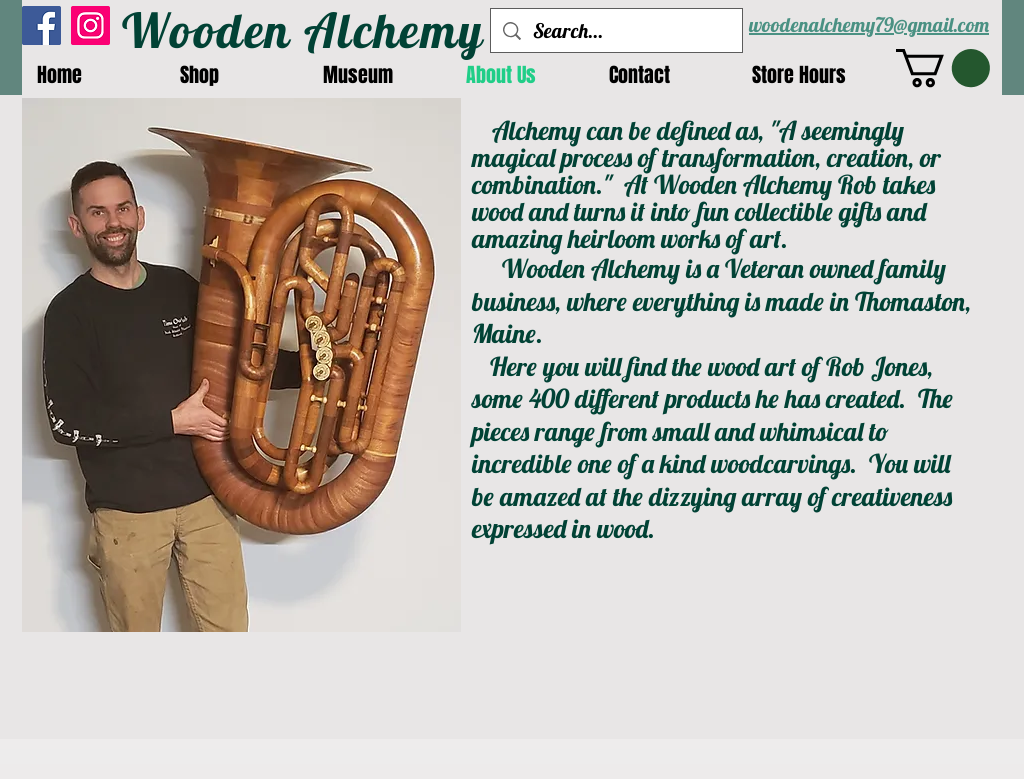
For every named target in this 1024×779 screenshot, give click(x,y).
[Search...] (616, 30)
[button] (943, 68)
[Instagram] (90, 25)
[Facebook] (41, 25)
